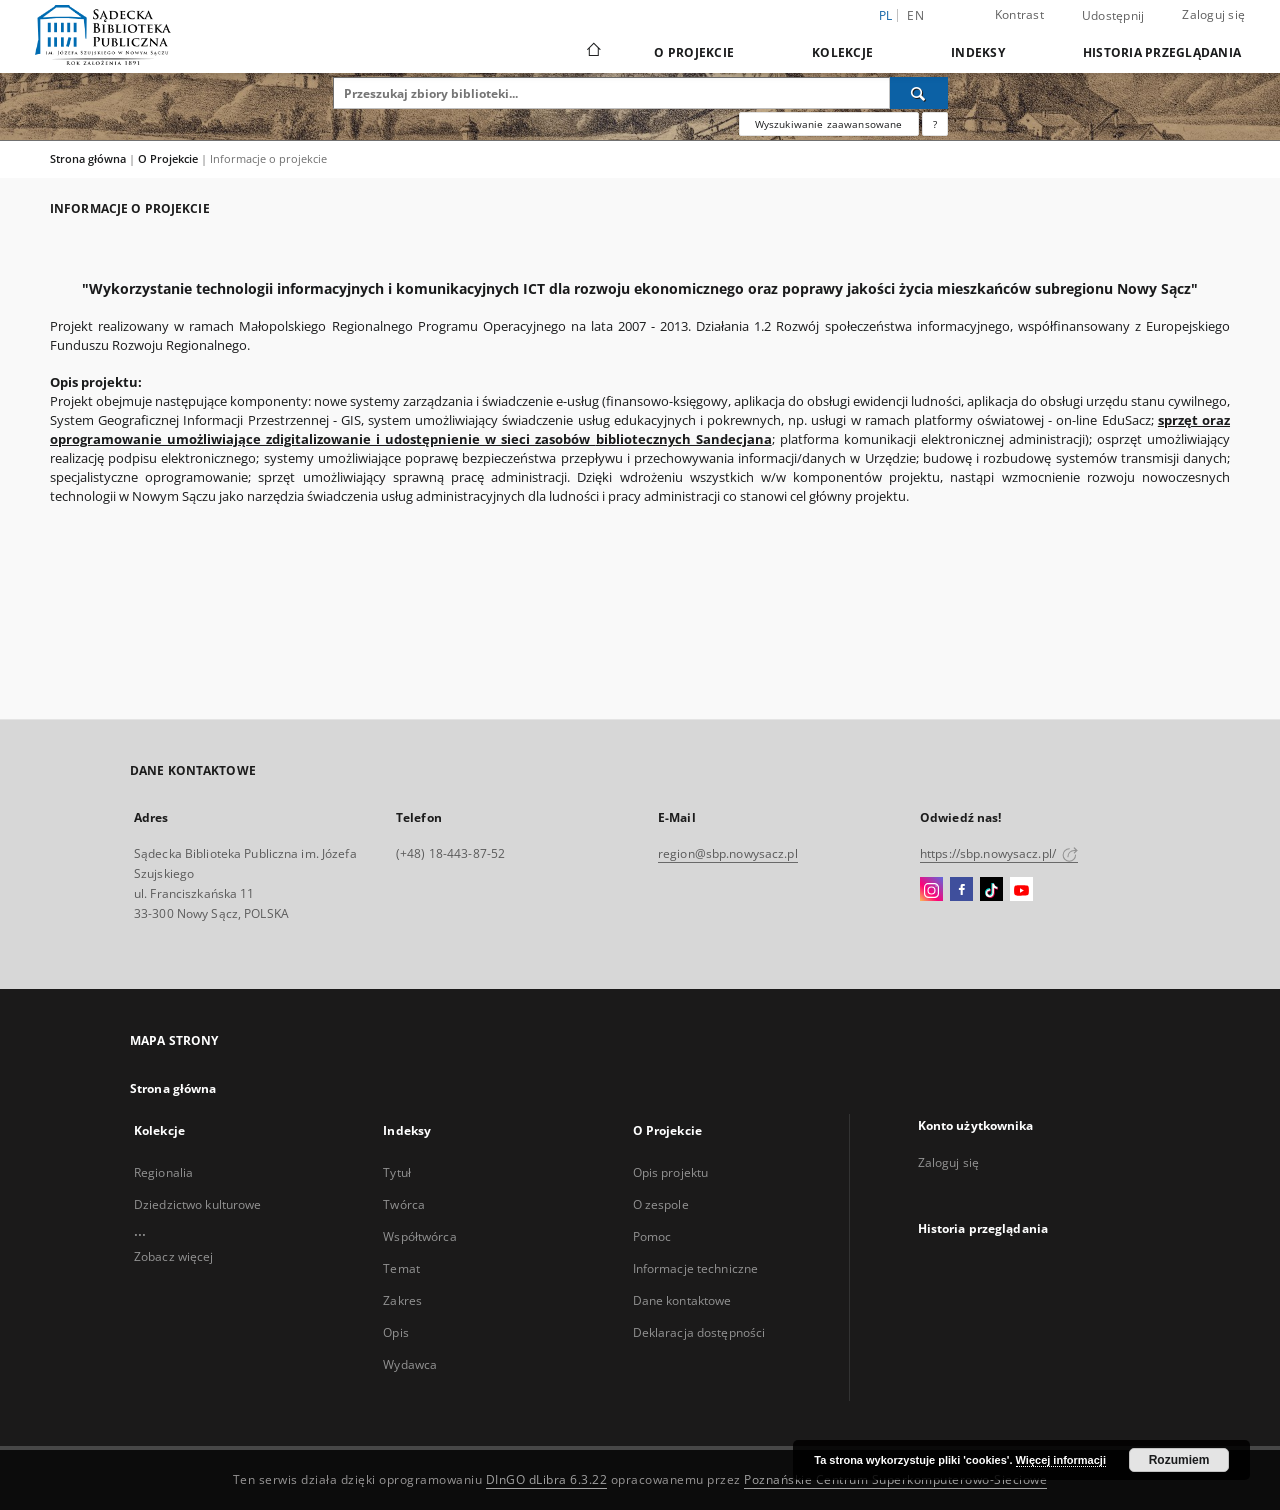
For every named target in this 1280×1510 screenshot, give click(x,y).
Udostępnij (1113, 16)
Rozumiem (1179, 1460)
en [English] (915, 15)
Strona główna (88, 158)
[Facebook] (961, 890)
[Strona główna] (592, 52)
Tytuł (397, 1172)
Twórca (404, 1204)
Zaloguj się (1213, 14)
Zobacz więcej (174, 1256)
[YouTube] (1021, 890)
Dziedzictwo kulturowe (198, 1204)
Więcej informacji (1061, 1460)
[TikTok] (991, 890)
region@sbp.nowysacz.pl (728, 853)
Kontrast (1019, 14)
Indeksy (978, 52)
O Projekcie (694, 52)
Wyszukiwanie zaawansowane (829, 124)
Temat (401, 1268)
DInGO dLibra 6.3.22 (547, 1479)
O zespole (661, 1204)
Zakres (402, 1300)
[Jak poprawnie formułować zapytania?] (935, 124)
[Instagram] (931, 890)
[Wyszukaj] (919, 93)
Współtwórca (419, 1236)
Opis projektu (671, 1172)
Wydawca (410, 1364)
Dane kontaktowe (682, 1300)
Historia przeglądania (1162, 52)
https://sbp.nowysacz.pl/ (999, 853)
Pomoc (652, 1236)
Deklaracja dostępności (699, 1332)
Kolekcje (842, 52)
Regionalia (163, 1172)
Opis (395, 1332)
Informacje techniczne (696, 1268)
